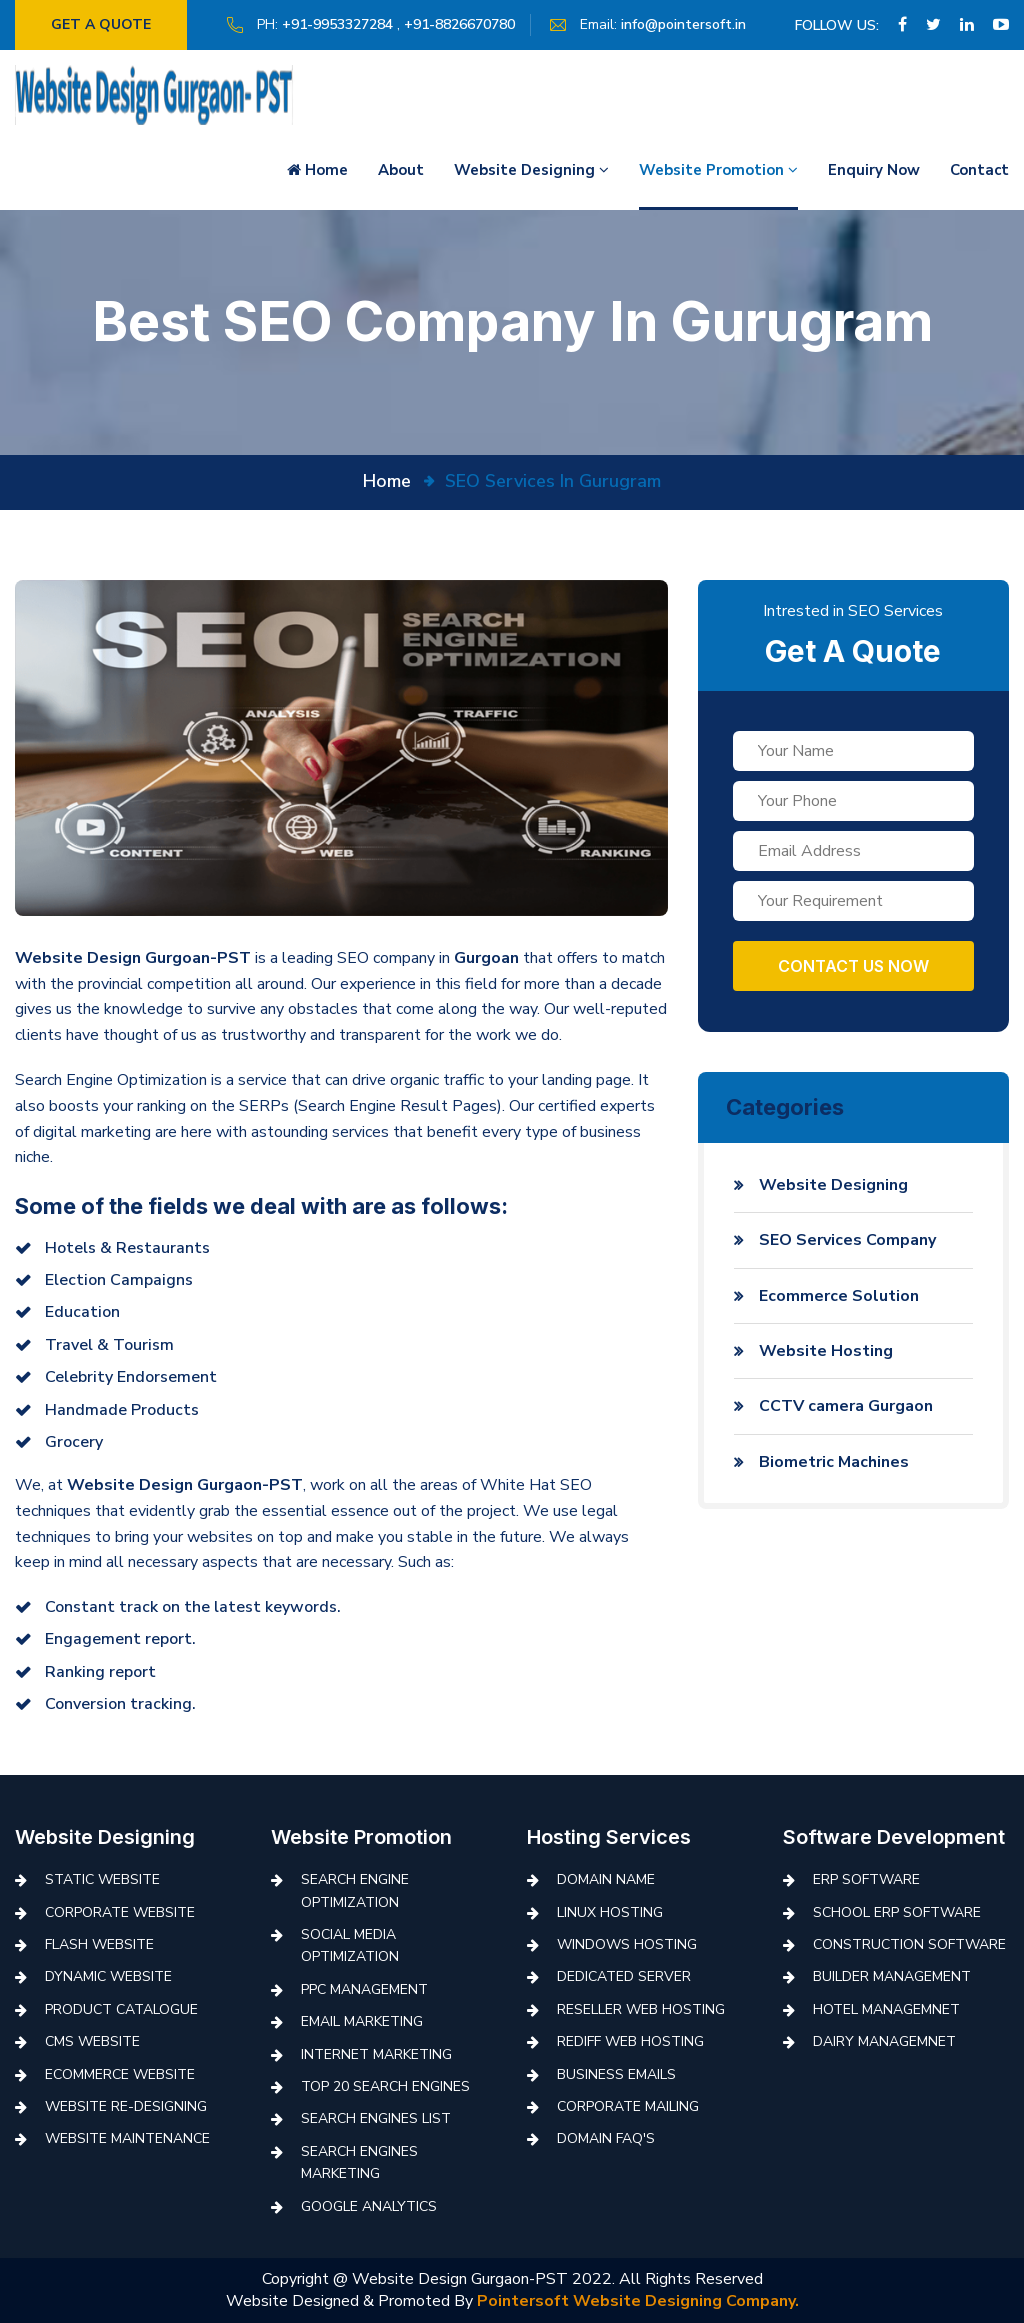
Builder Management (892, 1976)
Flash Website (99, 1944)
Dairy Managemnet (884, 2041)
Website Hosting (826, 1351)
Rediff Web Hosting (630, 2041)
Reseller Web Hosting (641, 2009)
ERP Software (866, 1879)
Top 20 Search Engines (385, 2086)
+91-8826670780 (467, 24)
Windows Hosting (627, 1944)
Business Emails (616, 2074)
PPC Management (364, 1989)
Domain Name (606, 1879)
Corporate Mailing (628, 2106)
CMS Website (92, 2041)
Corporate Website (120, 1912)
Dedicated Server (624, 1976)
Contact (979, 170)
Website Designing (531, 170)
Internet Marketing (376, 2054)
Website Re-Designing (126, 2106)
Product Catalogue (121, 2009)
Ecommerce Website (120, 2074)
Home (317, 170)
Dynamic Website (108, 1976)
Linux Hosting (610, 1912)
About (401, 170)
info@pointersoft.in (691, 24)
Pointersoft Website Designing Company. (638, 2301)
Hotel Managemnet (886, 2009)
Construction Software (909, 1944)
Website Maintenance (127, 2138)
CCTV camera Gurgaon (846, 1406)
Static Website (102, 1879)
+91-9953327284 (345, 24)
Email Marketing (362, 2021)
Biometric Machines (834, 1462)
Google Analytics (369, 2206)
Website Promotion (718, 170)
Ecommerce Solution (839, 1296)
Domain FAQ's (606, 2138)
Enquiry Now (874, 170)
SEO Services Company (847, 1240)
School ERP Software (897, 1912)
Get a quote (105, 24)
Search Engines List (376, 2118)
